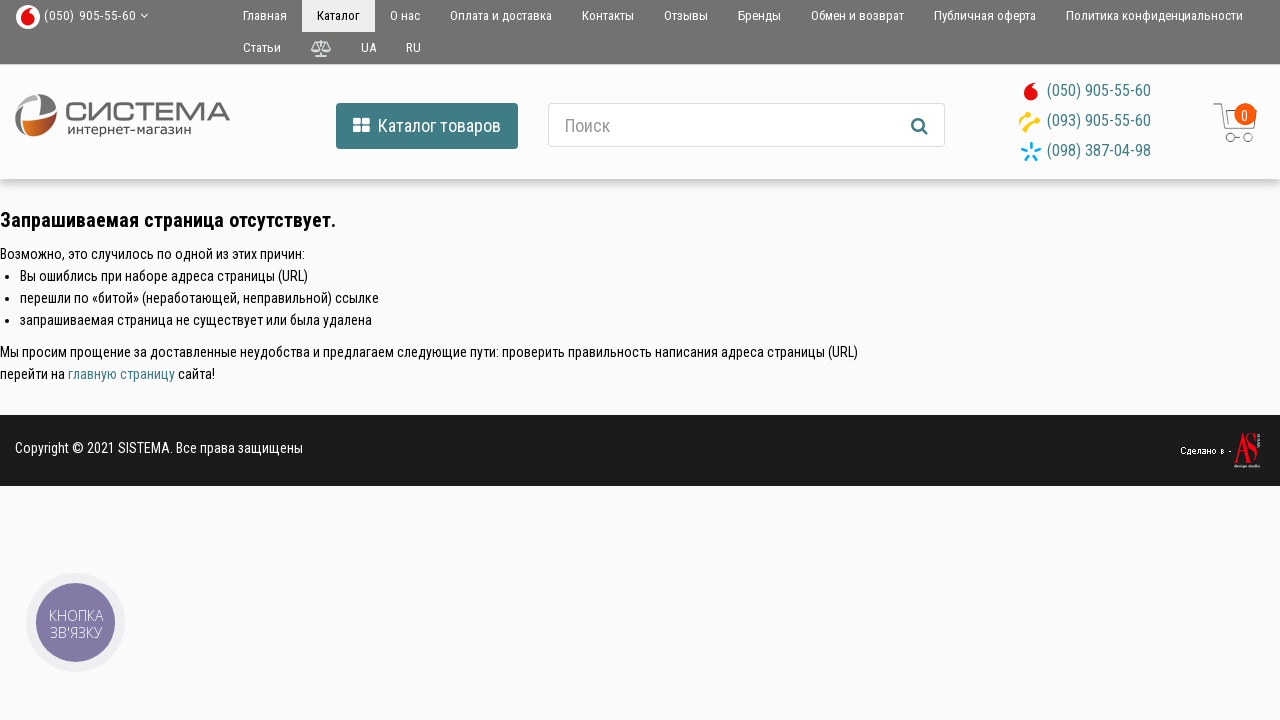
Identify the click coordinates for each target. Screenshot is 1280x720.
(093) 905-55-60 (1099, 120)
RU (413, 47)
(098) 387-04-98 (1099, 150)
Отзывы (686, 15)
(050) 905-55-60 (1099, 90)
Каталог (338, 15)
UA (368, 47)
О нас (405, 15)
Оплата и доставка (501, 15)
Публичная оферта (985, 15)
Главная (265, 15)
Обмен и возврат (857, 15)
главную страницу (121, 374)
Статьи (262, 47)
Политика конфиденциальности (1154, 15)
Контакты (608, 15)
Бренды (759, 15)
